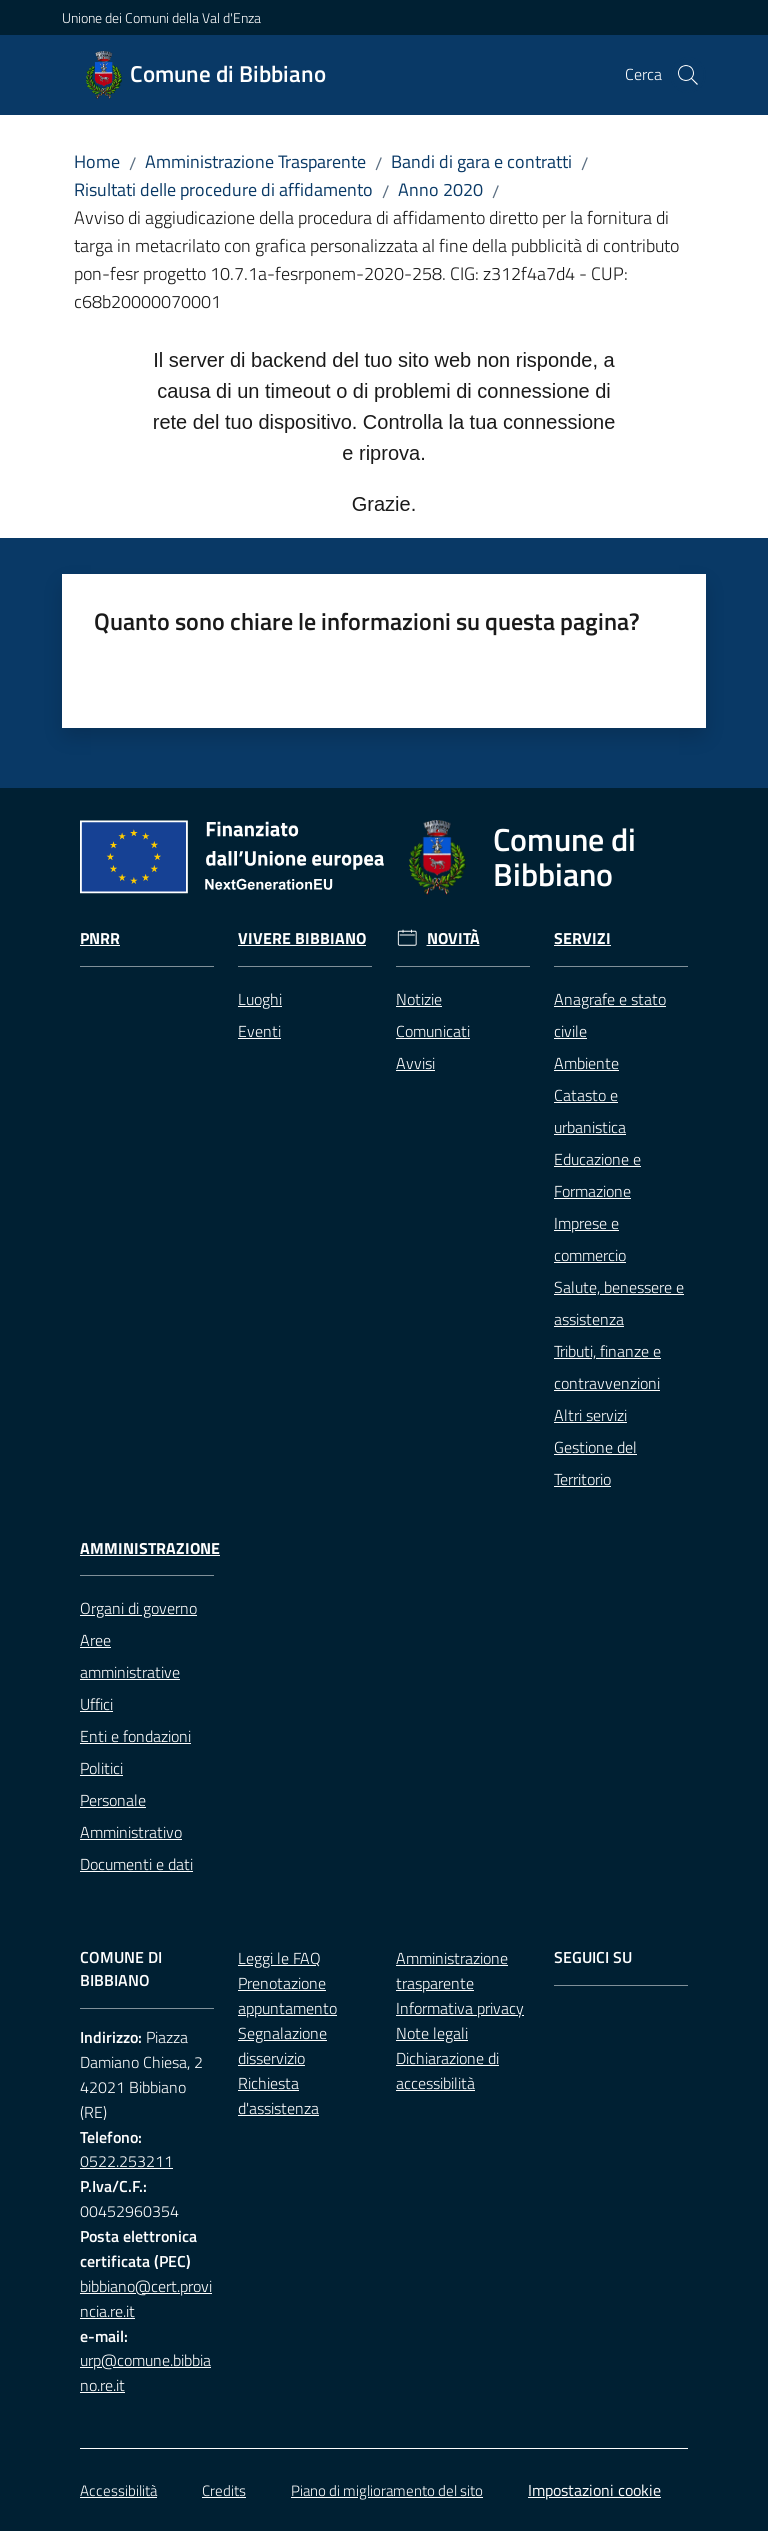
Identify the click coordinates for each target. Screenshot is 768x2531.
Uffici (96, 1704)
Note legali (432, 2033)
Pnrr (100, 938)
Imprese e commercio (590, 1239)
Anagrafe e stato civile (610, 1015)
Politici (101, 1768)
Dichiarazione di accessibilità (447, 2070)
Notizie (419, 999)
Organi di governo (138, 1608)
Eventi (259, 1031)
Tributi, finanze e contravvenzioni (607, 1367)
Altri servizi (590, 1415)
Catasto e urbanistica (590, 1111)
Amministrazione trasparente (452, 1970)
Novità (453, 938)
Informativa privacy (460, 2008)
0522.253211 (126, 2161)
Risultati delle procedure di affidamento (223, 189)
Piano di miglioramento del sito (387, 2490)
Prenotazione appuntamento (287, 1995)
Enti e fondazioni (135, 1736)
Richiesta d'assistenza (278, 2095)
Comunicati (433, 1031)
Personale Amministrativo (131, 1816)
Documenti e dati (136, 1864)
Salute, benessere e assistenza (619, 1303)
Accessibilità (118, 2490)
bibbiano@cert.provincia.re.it (146, 2298)
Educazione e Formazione (597, 1175)
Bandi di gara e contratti (481, 161)
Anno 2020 (440, 189)
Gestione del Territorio (595, 1463)
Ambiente (586, 1063)
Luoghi (260, 999)
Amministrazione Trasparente (255, 161)
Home (97, 161)
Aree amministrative (130, 1656)
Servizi (582, 938)
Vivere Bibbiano (302, 938)
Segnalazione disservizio (282, 2045)
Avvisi (415, 1063)
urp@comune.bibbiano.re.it (145, 2372)
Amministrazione (150, 1548)
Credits (224, 2490)
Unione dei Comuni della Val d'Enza (161, 17)
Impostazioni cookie (594, 2490)
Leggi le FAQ (279, 1958)
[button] (688, 75)
